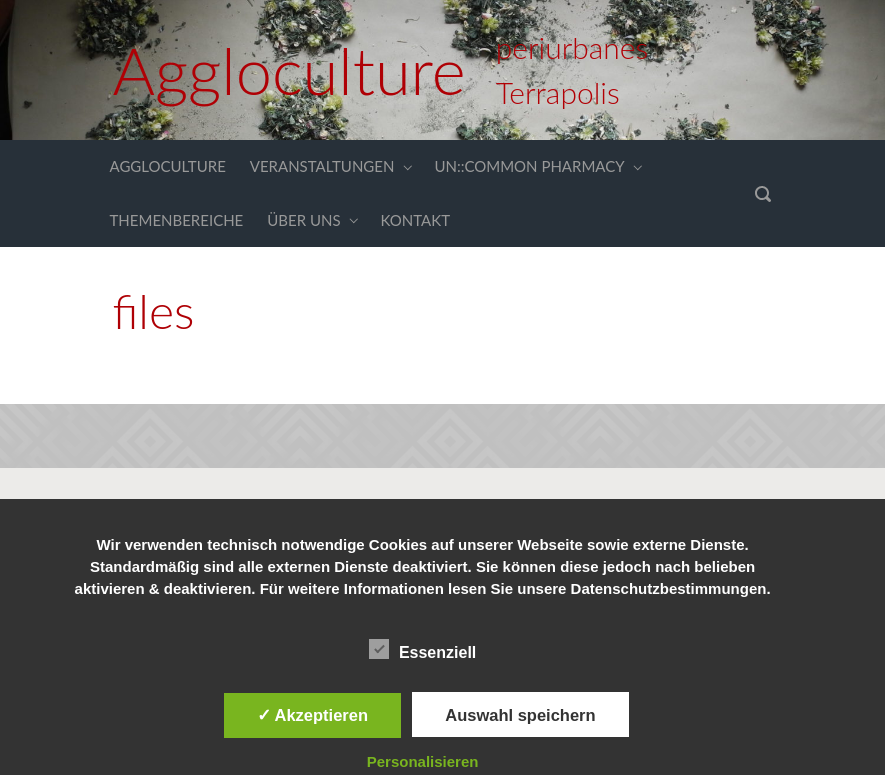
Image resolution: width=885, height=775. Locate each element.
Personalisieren (423, 761)
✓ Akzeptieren (313, 715)
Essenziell (422, 649)
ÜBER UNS (303, 220)
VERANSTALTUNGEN (322, 166)
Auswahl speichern (520, 715)
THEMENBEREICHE (177, 220)
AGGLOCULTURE (168, 166)
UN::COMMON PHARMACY (529, 166)
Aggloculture (289, 70)
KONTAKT (416, 220)
